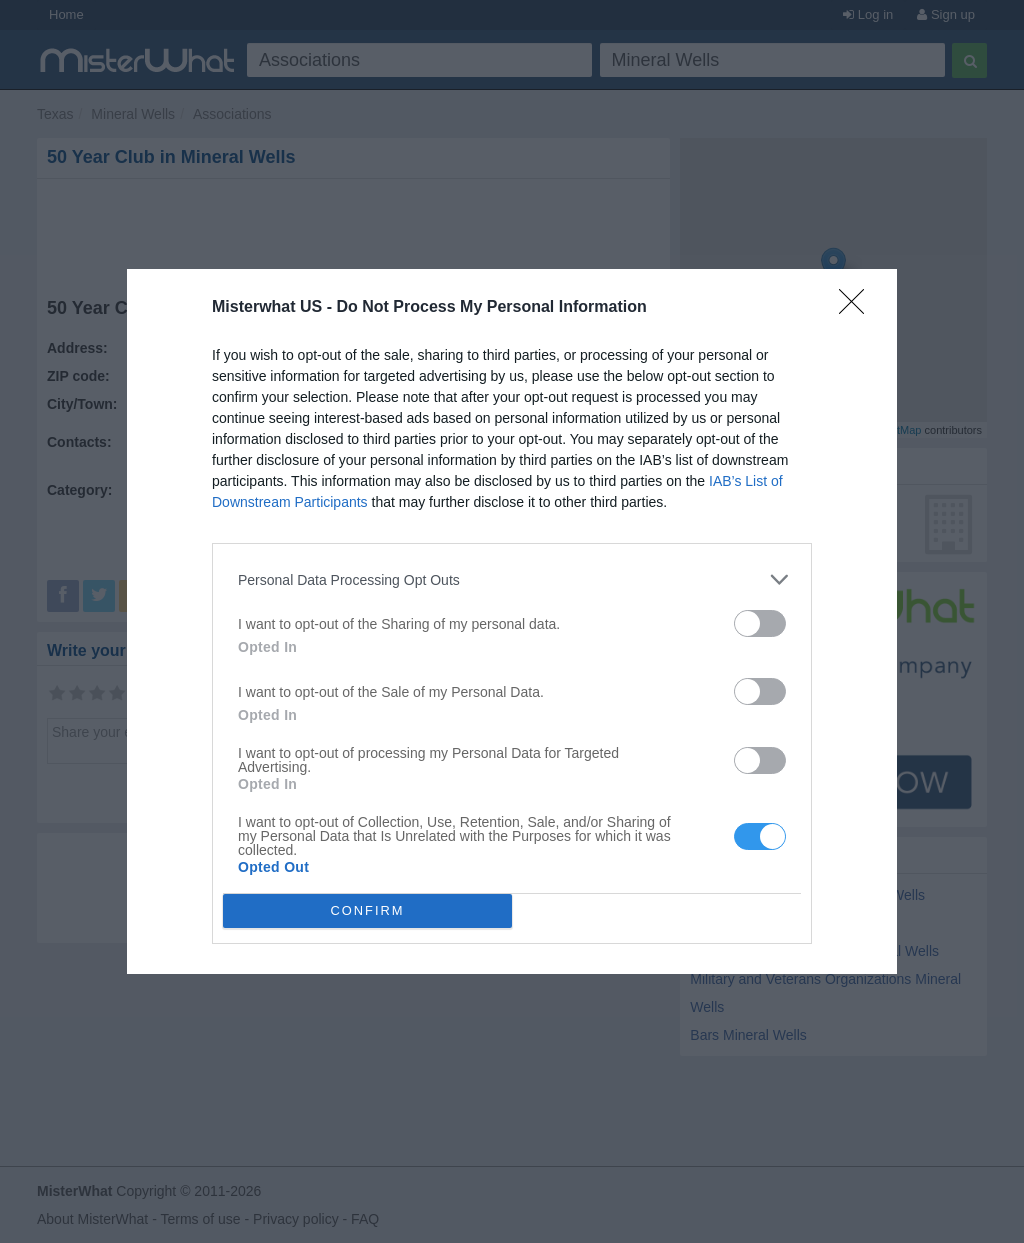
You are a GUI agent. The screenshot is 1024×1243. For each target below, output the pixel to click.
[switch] (760, 623)
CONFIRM (367, 911)
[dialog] (512, 621)
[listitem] (512, 579)
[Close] (858, 308)
